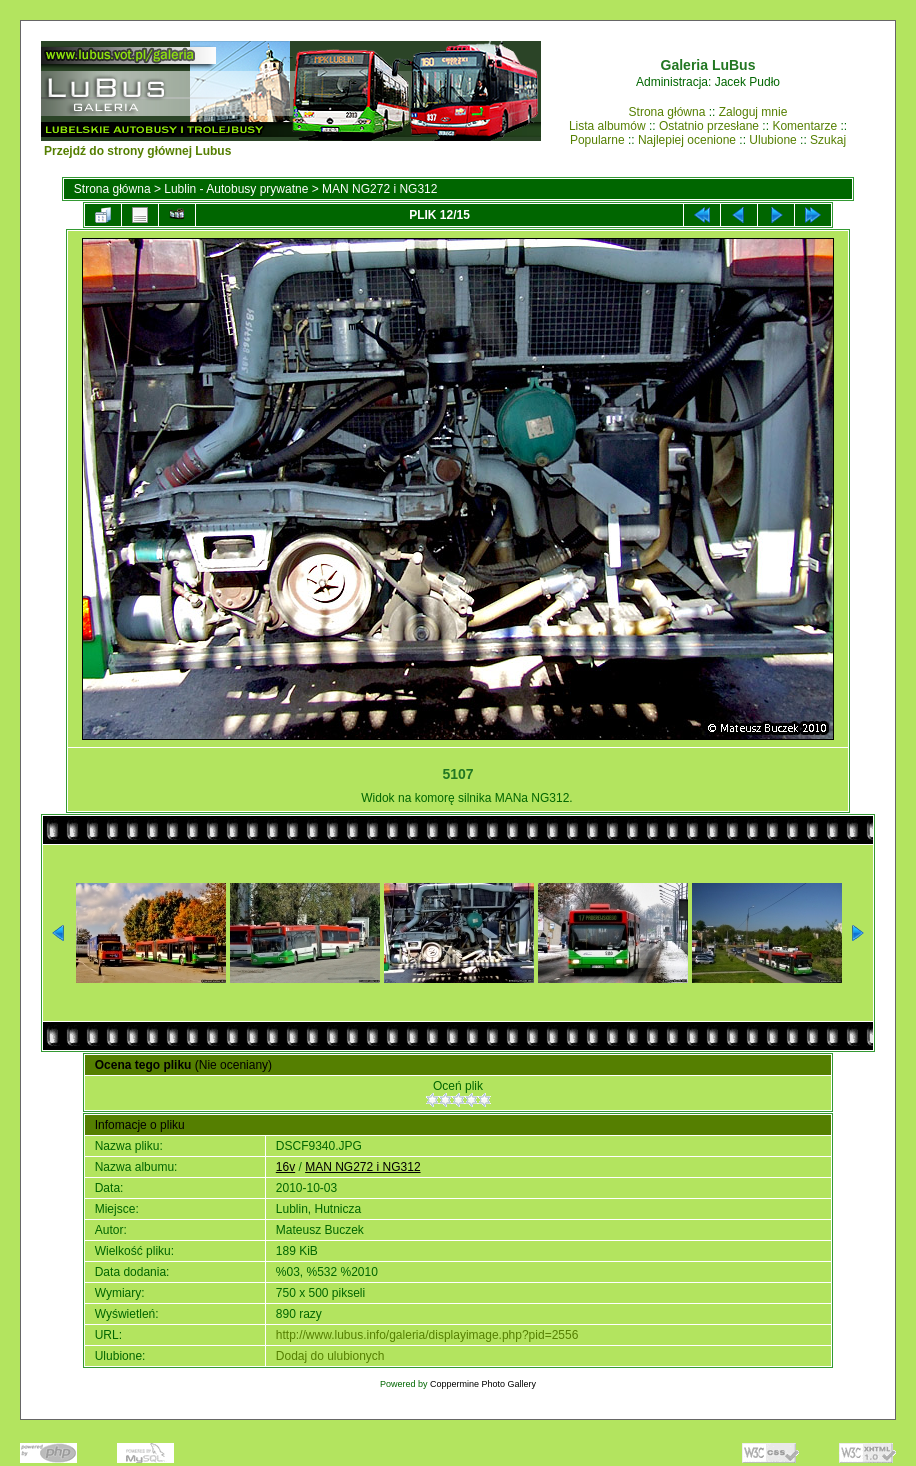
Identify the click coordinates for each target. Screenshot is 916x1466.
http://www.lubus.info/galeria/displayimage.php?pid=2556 (427, 1335)
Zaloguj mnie (753, 112)
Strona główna (667, 112)
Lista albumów (607, 126)
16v (285, 1167)
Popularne (597, 140)
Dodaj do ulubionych (330, 1356)
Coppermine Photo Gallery (483, 1384)
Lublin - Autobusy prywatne (236, 189)
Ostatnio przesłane (709, 126)
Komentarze (804, 126)
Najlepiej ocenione (687, 140)
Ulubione (772, 140)
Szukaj (828, 140)
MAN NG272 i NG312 (379, 189)
